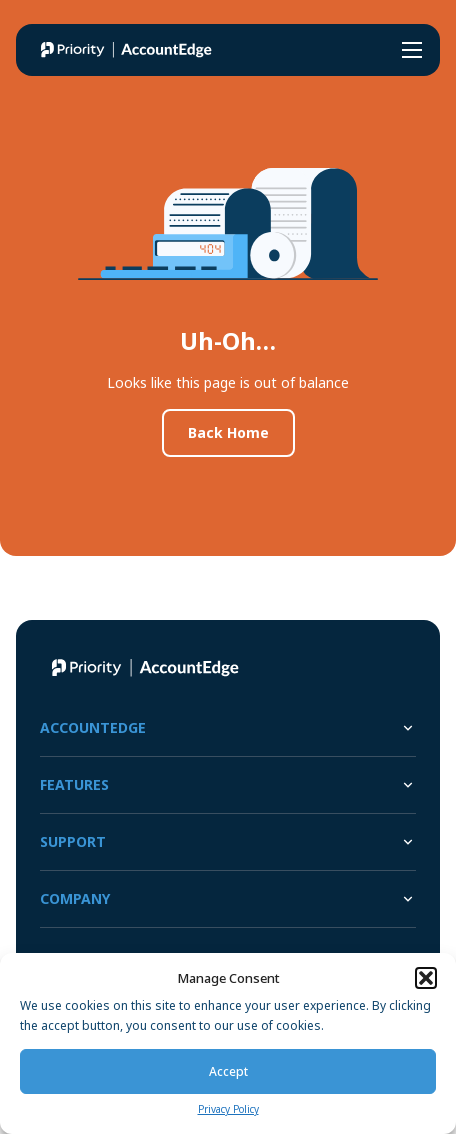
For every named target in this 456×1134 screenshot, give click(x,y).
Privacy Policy (228, 1109)
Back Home (228, 432)
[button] (426, 978)
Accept (228, 1071)
